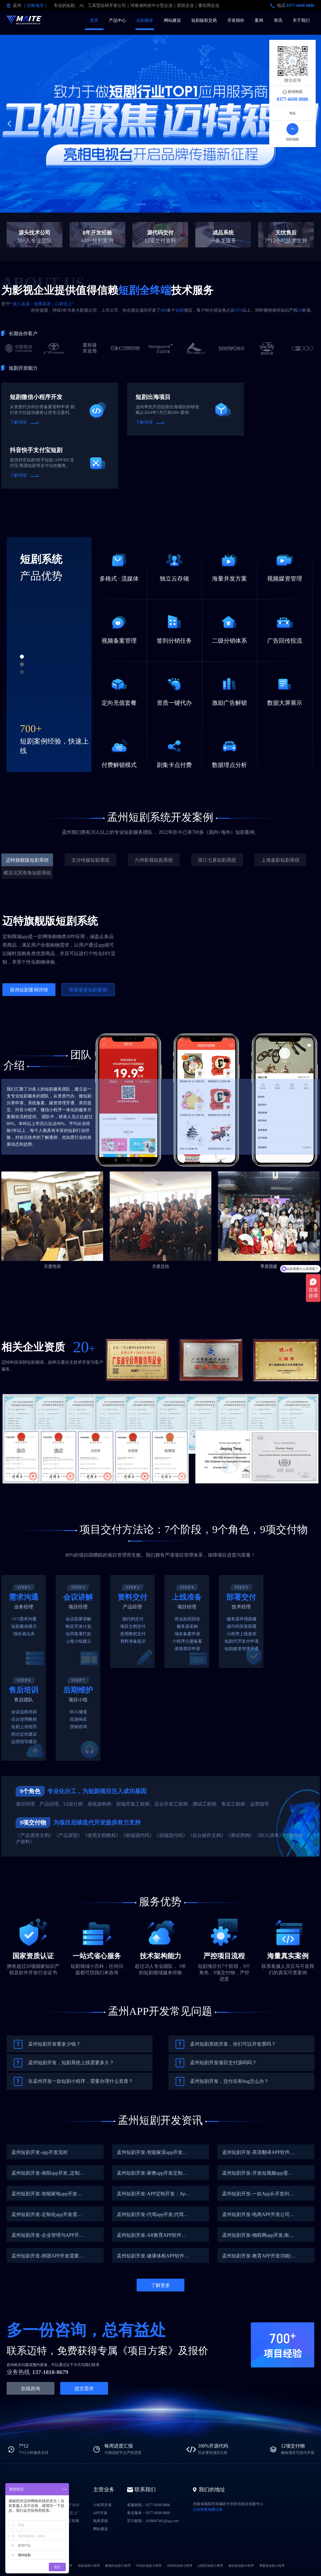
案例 (259, 20)
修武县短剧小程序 (241, 2566)
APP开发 (100, 2513)
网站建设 (172, 20)
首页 (94, 20)
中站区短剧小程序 (149, 2566)
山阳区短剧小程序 (210, 2566)
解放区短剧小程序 (118, 2566)
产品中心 (117, 20)
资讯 (278, 20)
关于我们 (301, 20)
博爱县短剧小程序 (272, 2566)
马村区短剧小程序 (179, 2566)
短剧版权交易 (204, 20)
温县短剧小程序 (89, 2566)
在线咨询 (30, 2388)
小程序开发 (102, 2505)
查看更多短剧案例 (88, 990)
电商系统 (100, 2521)
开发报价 (235, 20)
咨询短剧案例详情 (29, 990)
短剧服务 (144, 20)
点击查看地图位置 (208, 2509)
